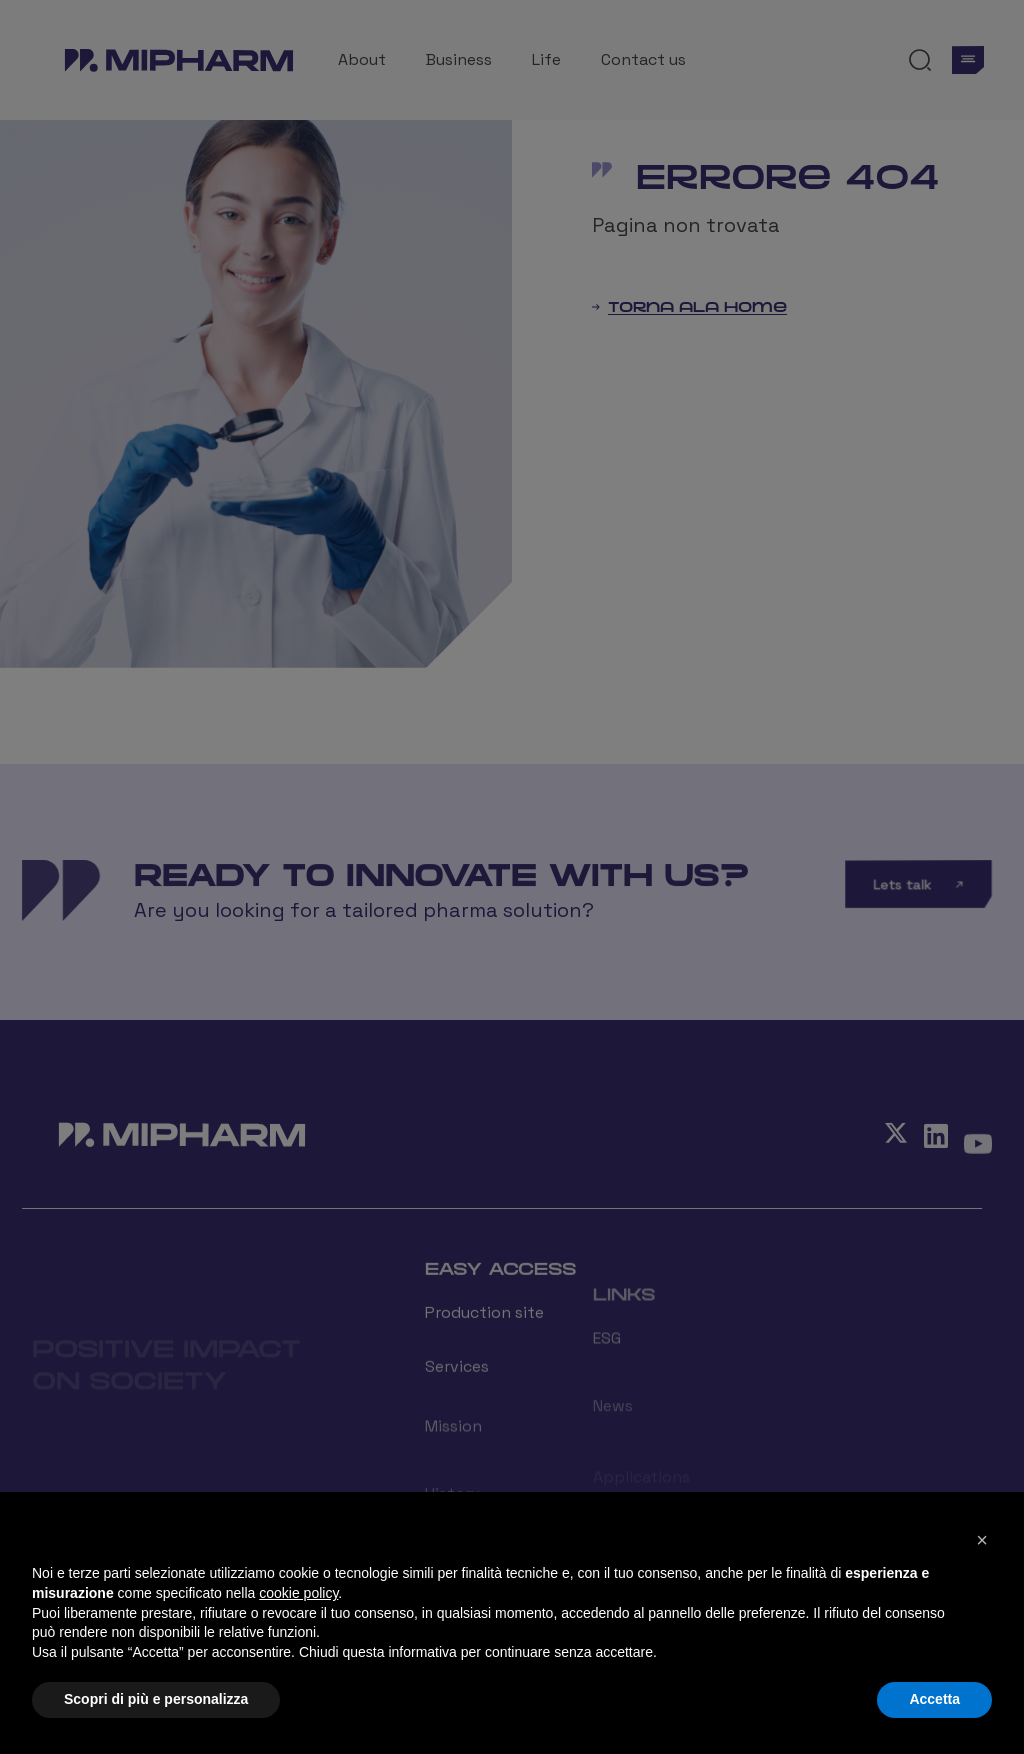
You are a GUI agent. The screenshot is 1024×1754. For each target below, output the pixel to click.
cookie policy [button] (298, 1593)
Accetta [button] (934, 1699)
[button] (982, 1540)
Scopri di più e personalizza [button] (156, 1699)
